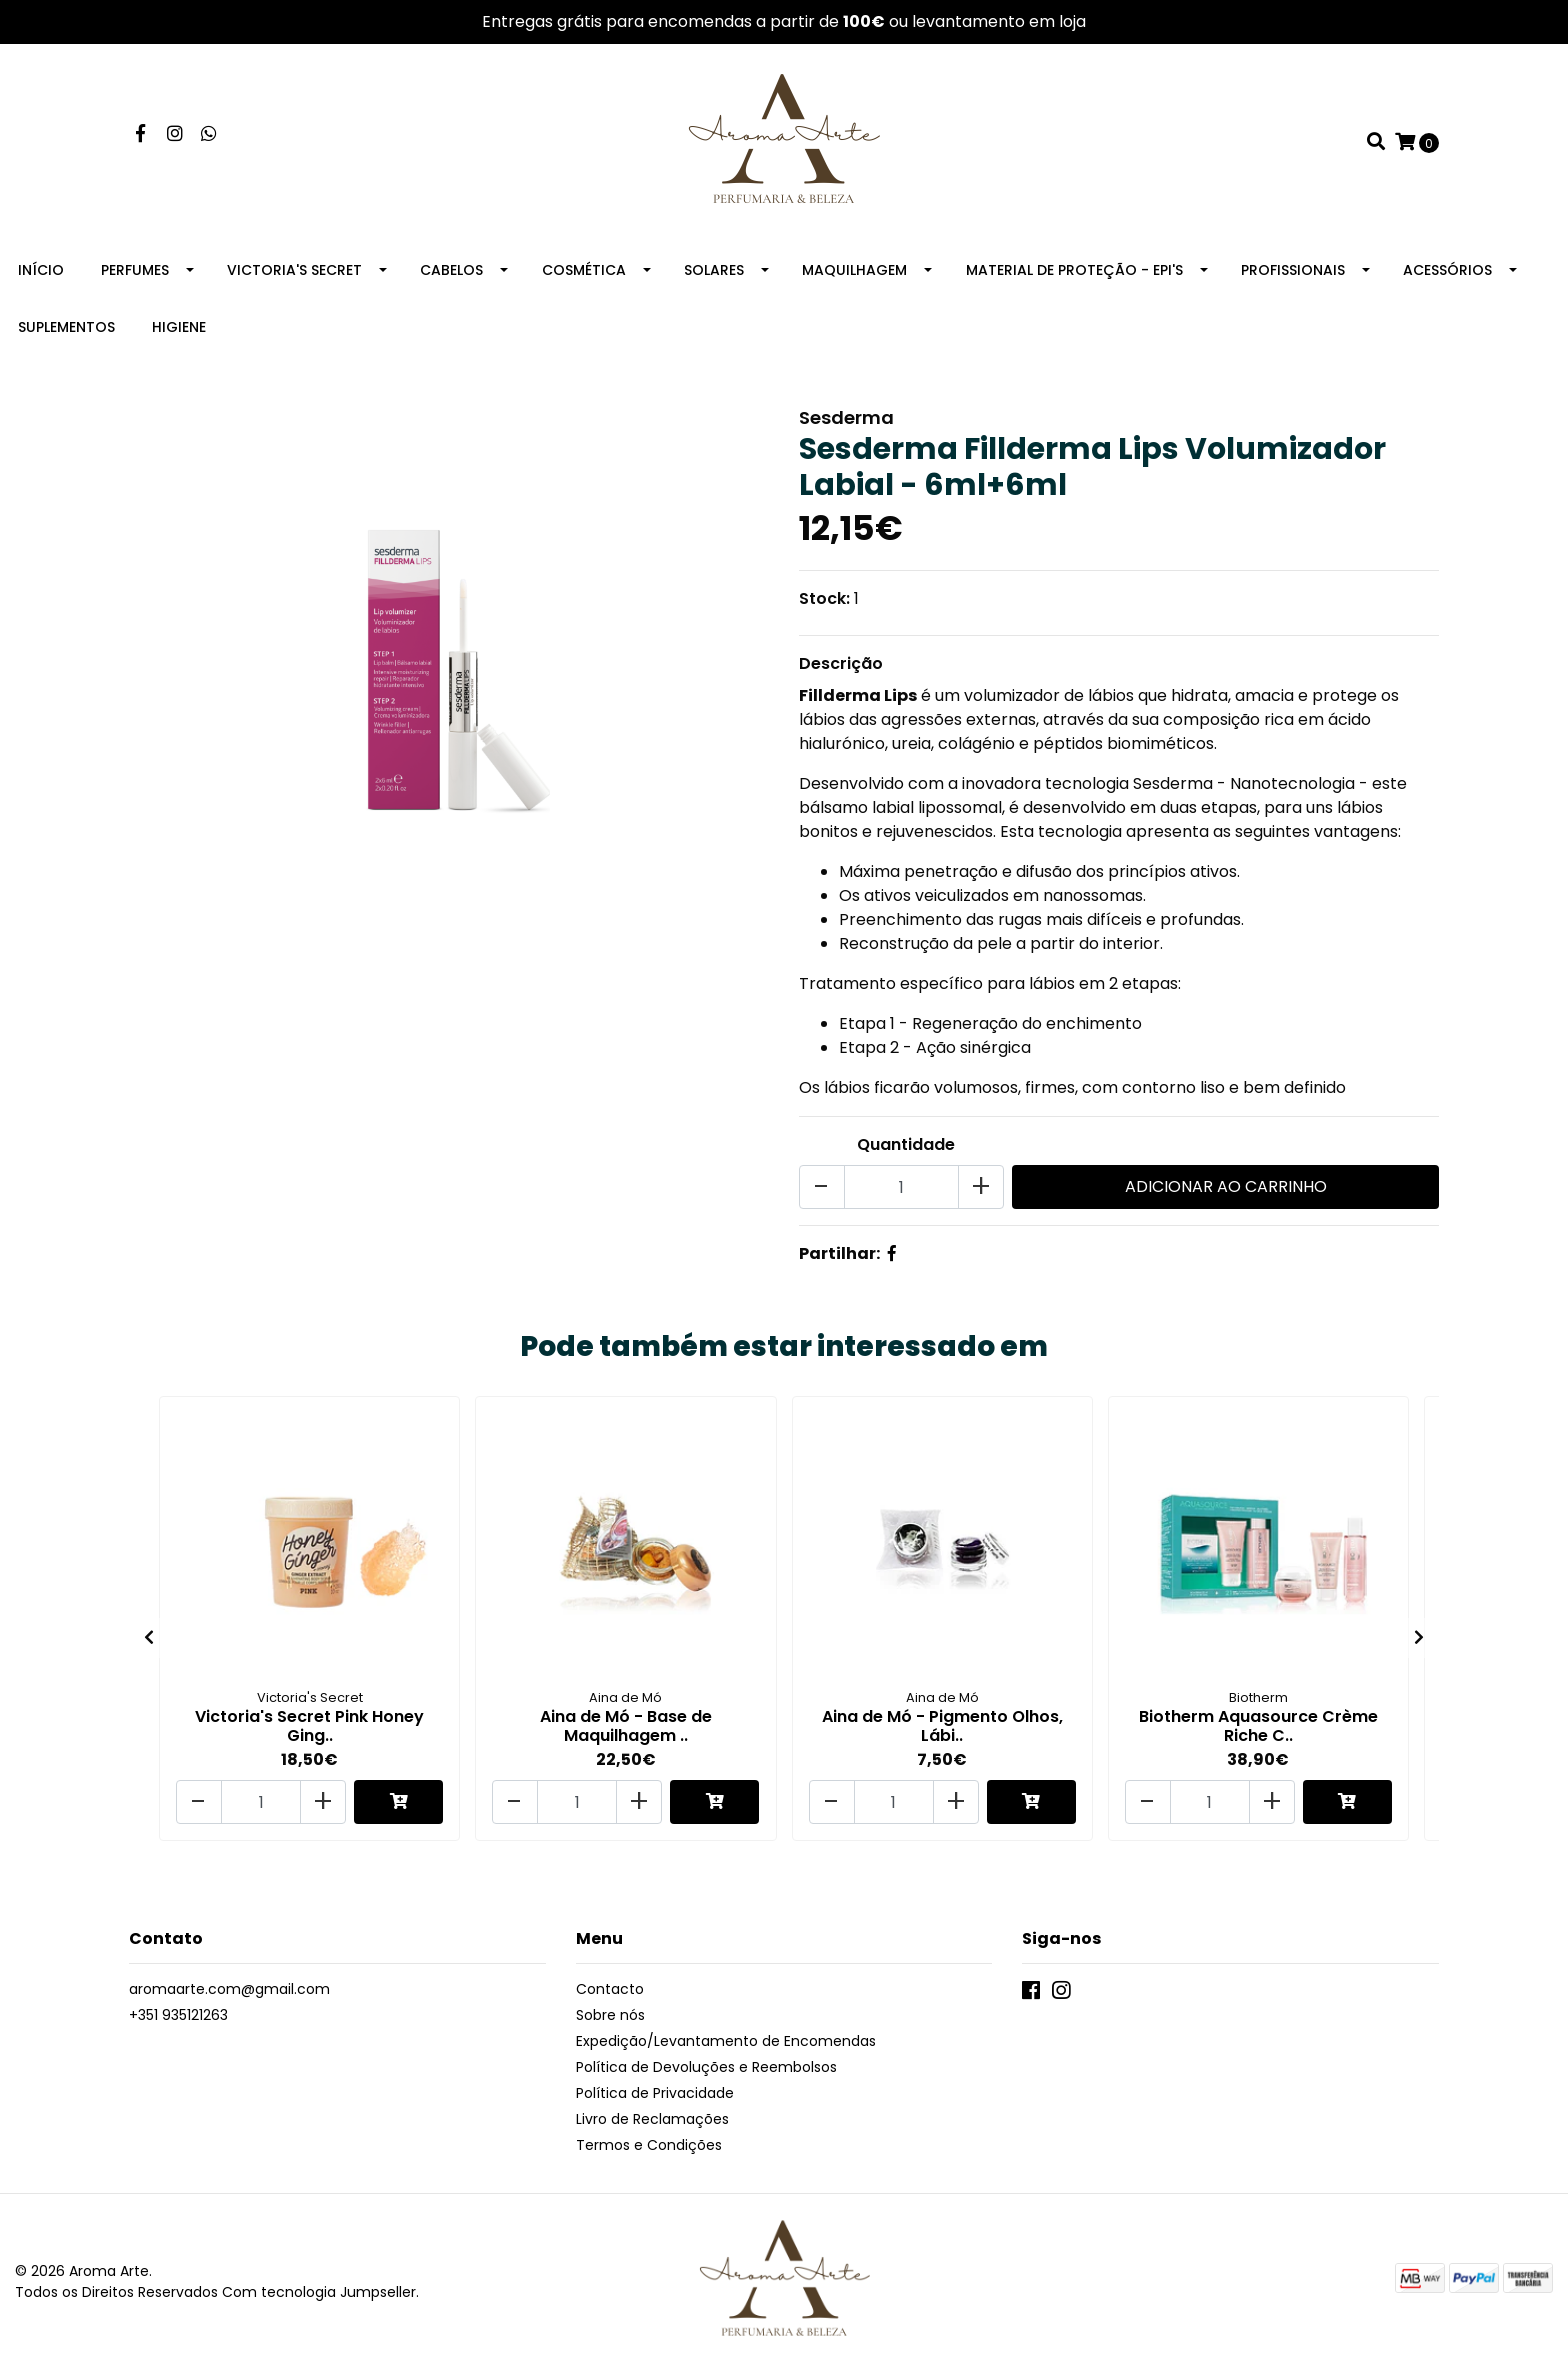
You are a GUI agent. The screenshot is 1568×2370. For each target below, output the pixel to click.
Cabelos (451, 270)
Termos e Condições (649, 2145)
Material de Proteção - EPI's (1074, 270)
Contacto (610, 1989)
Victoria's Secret (294, 270)
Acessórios (1447, 270)
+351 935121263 (178, 2015)
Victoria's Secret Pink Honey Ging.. (309, 1726)
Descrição (841, 663)
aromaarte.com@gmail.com (229, 1989)
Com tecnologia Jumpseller (319, 2292)
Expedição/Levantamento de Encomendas (726, 2041)
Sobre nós (610, 2015)
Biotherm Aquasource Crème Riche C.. (1258, 1726)
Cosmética (584, 270)
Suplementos (66, 327)
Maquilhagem (854, 270)
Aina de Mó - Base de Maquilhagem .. (626, 1726)
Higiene (179, 327)
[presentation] (149, 1638)
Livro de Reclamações (652, 2119)
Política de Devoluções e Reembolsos (706, 2067)
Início (41, 270)
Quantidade (906, 1144)
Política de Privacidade (655, 2093)
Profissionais (1293, 270)
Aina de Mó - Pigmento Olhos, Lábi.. (942, 1726)
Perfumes (135, 270)
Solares (714, 270)
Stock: (824, 598)
